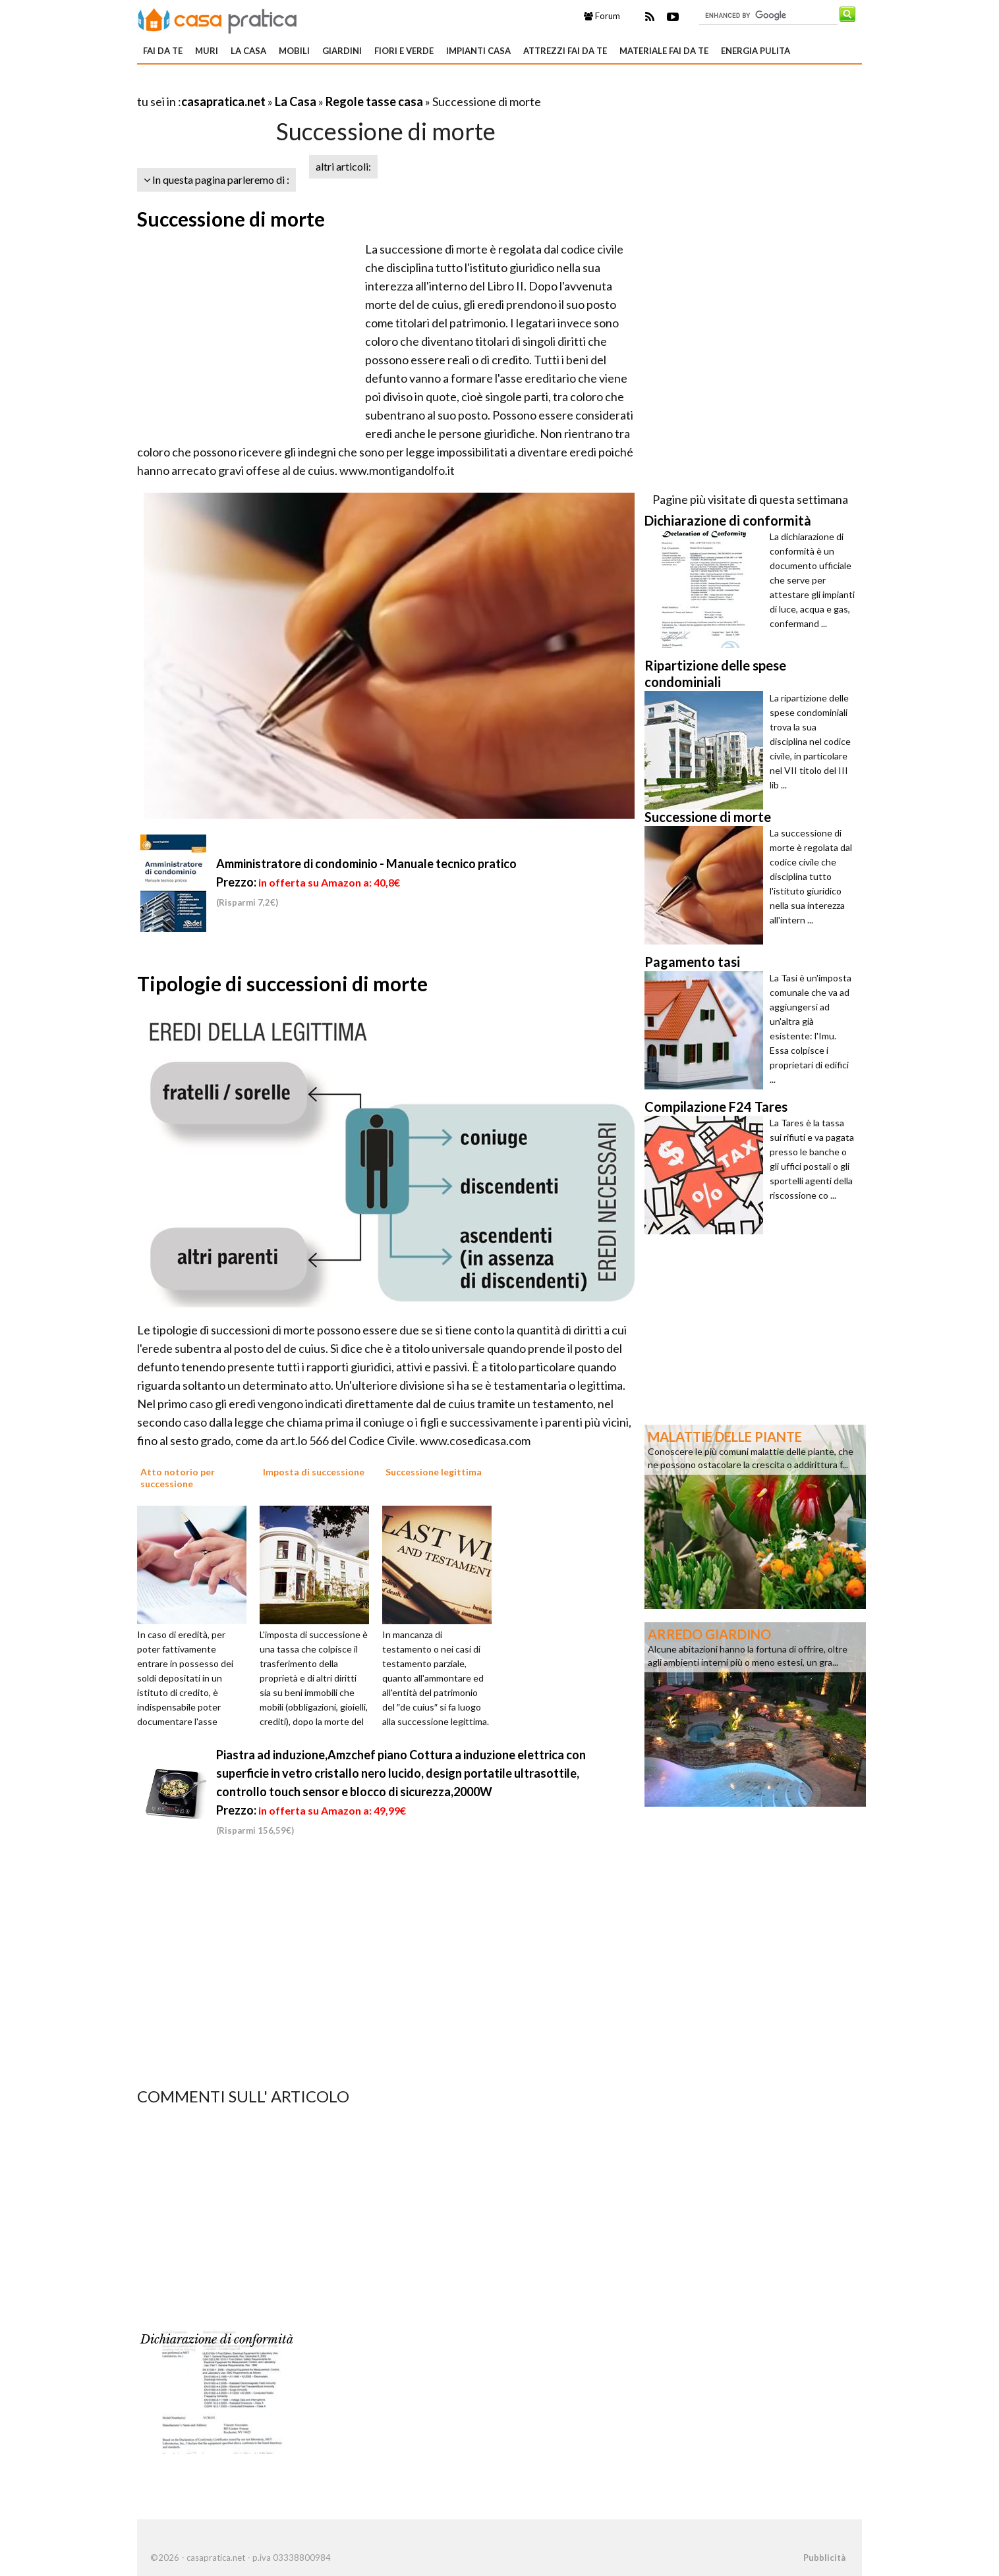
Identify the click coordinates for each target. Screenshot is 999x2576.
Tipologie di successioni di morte (282, 983)
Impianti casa (478, 50)
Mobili (294, 50)
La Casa (248, 50)
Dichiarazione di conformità (216, 2339)
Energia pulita (755, 50)
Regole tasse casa (374, 101)
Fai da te (163, 50)
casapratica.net (223, 101)
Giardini (342, 50)
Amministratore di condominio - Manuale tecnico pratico (366, 863)
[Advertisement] (291, 85)
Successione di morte (231, 219)
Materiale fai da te (663, 50)
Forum (602, 16)
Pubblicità (824, 2557)
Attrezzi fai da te (565, 50)
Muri (206, 50)
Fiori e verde (404, 50)
